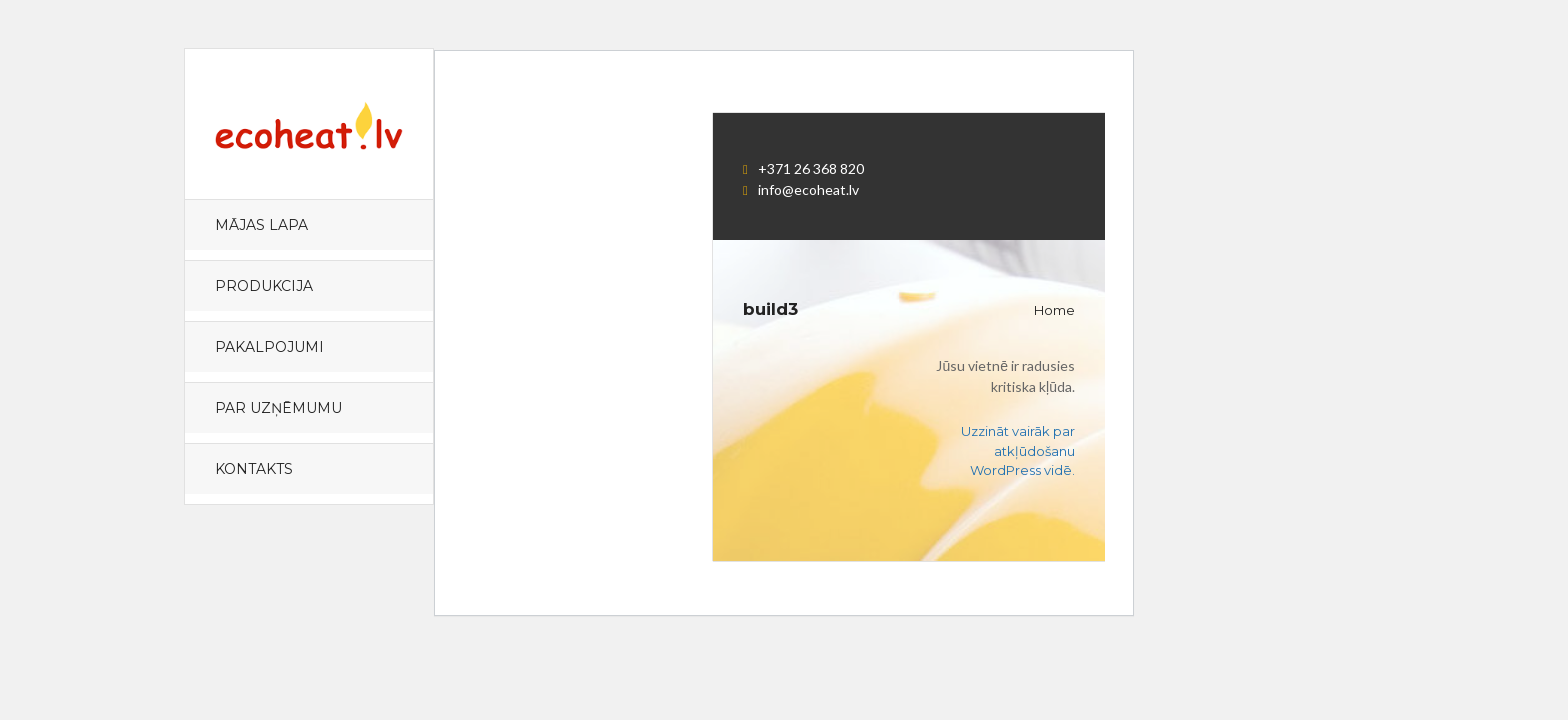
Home (1054, 310)
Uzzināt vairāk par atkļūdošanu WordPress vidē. (1018, 450)
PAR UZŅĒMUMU (278, 408)
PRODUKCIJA (264, 286)
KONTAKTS (254, 469)
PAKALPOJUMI (269, 347)
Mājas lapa (261, 225)
